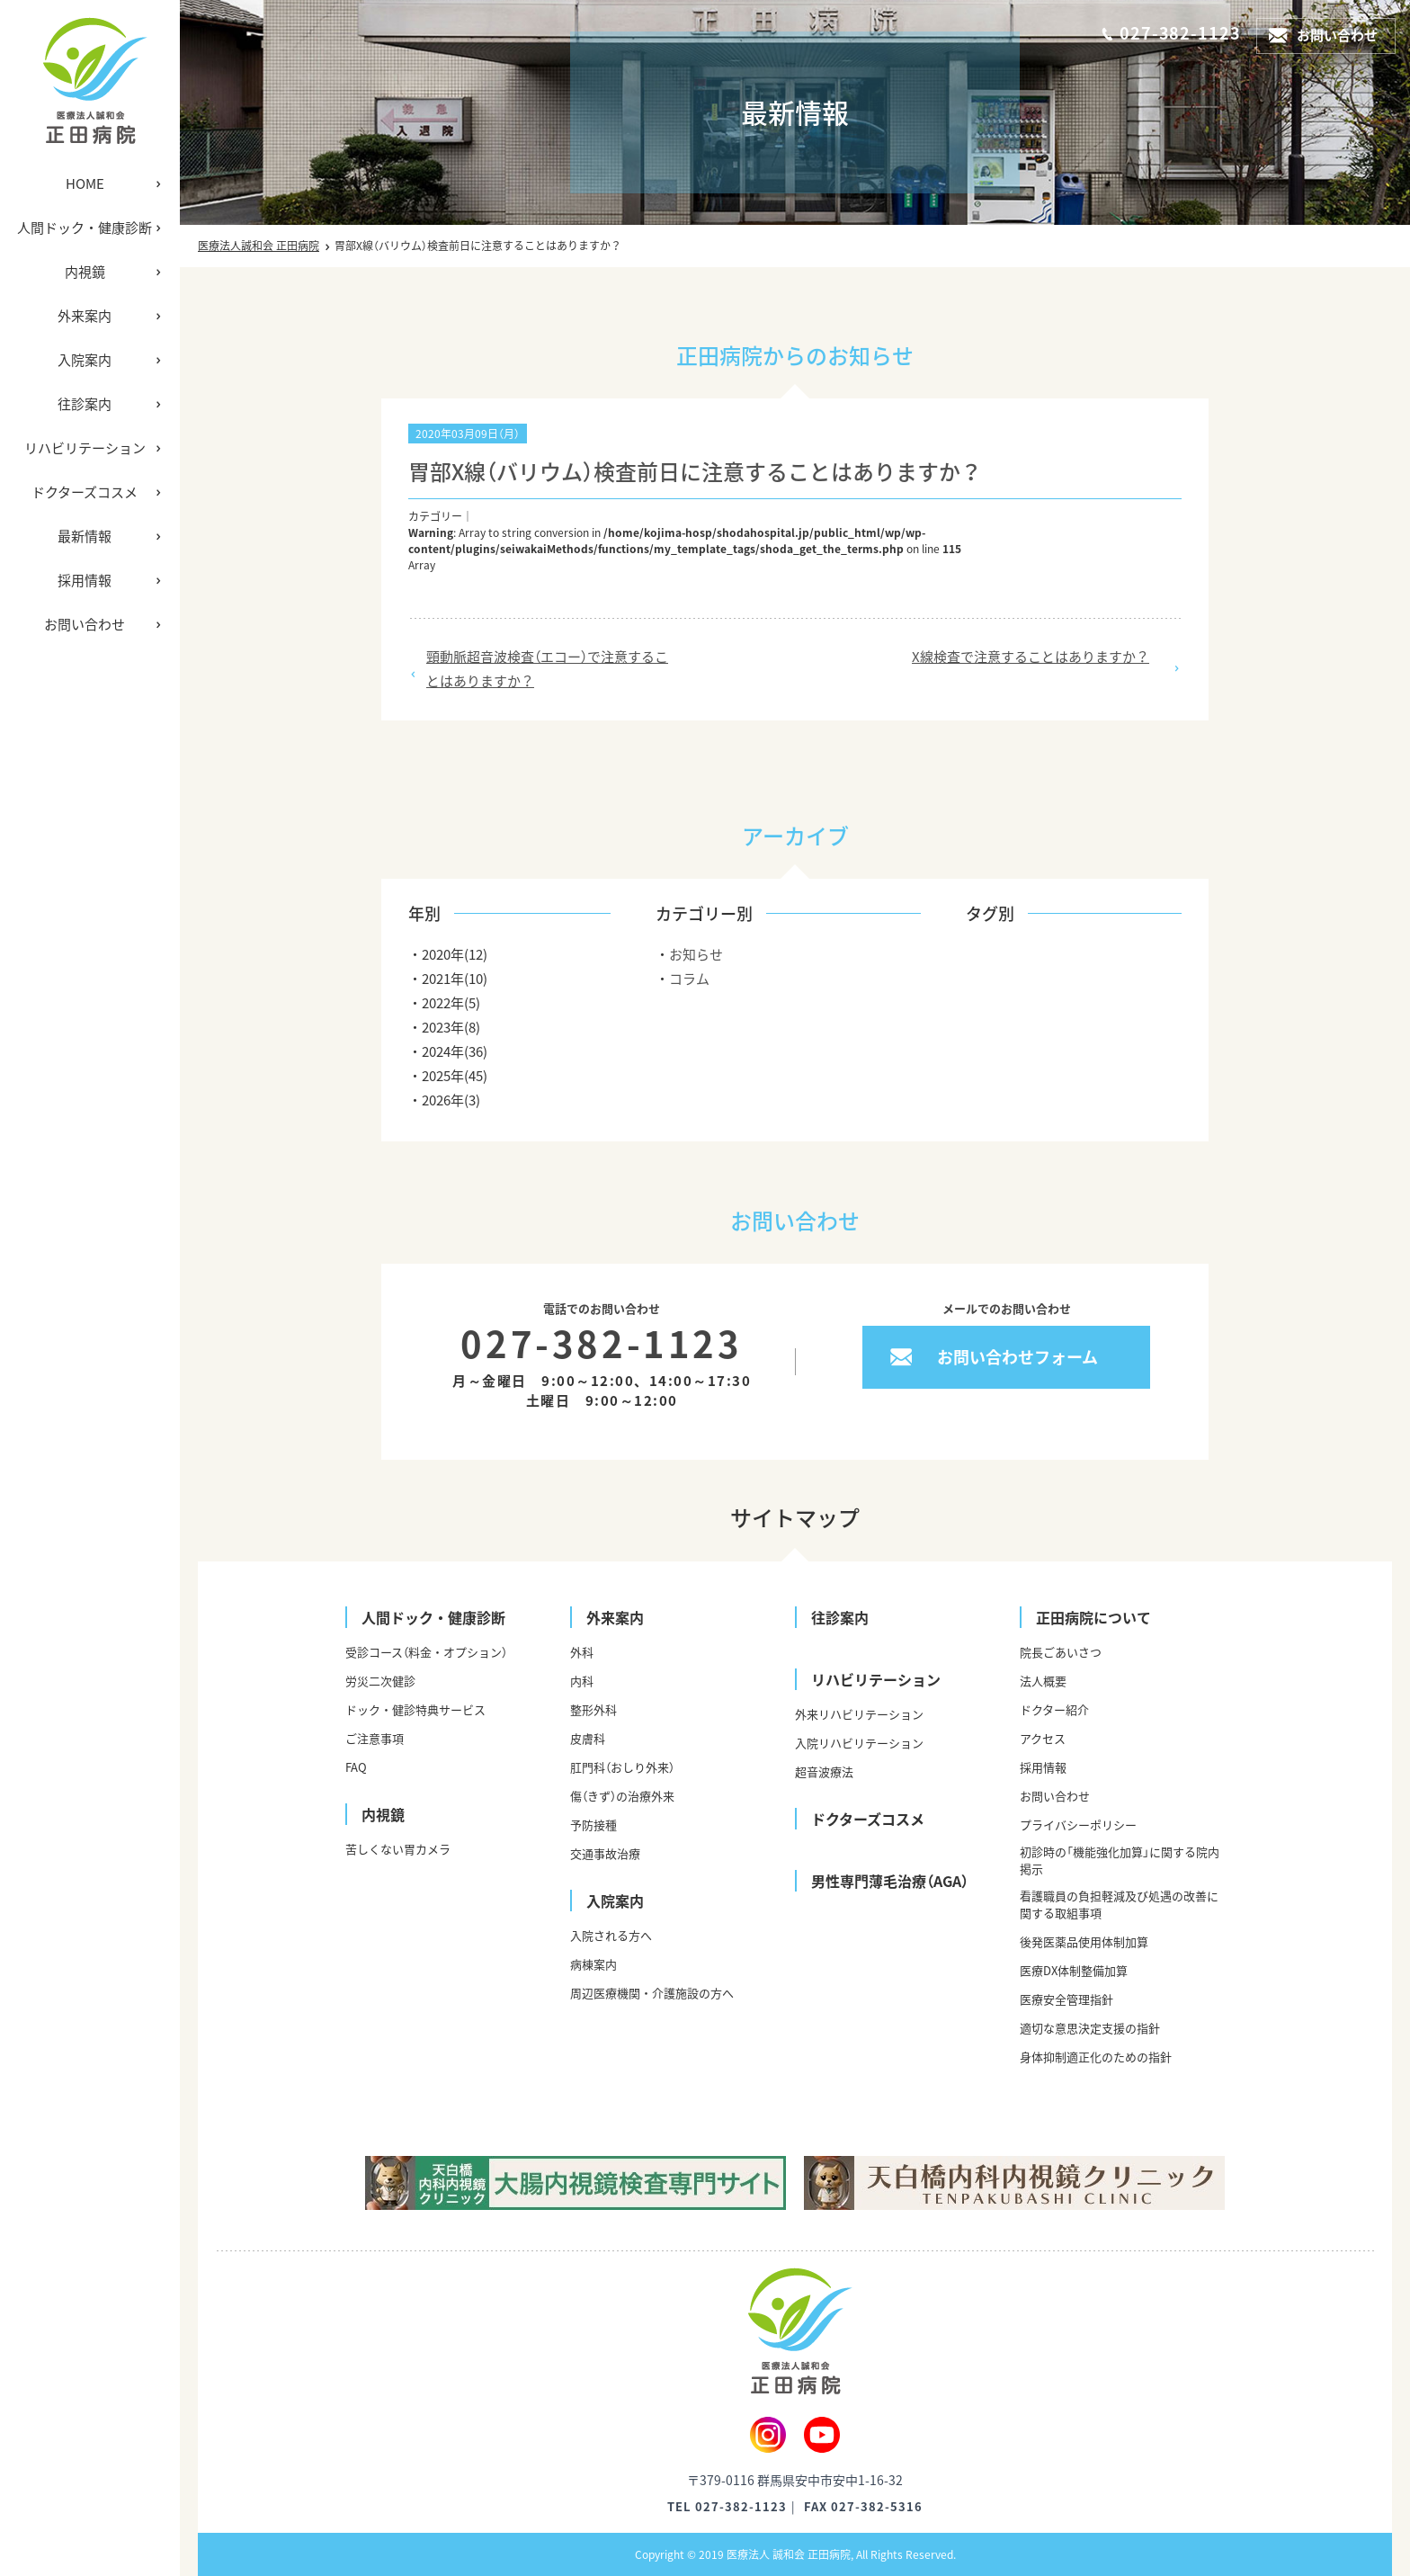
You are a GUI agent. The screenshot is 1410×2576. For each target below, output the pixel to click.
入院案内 (85, 360)
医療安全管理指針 (1066, 1999)
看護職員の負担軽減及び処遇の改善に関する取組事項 (1119, 1904)
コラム (689, 978)
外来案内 (85, 316)
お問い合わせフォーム (1017, 1357)
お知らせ (696, 954)
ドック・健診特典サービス (415, 1709)
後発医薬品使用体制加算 (1084, 1941)
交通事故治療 (605, 1853)
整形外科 (593, 1709)
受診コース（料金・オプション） (426, 1651)
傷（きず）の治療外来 (622, 1795)
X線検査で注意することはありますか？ (1030, 656)
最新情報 (85, 536)
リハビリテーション (85, 448)
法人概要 (1043, 1680)
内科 (581, 1680)
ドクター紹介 (1054, 1709)
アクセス (1043, 1738)
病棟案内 (593, 1963)
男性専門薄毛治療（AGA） (889, 1881)
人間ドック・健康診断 (84, 227)
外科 (581, 1651)
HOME (85, 183)
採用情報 (85, 580)
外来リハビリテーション (859, 1713)
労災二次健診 (380, 1680)
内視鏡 (85, 272)
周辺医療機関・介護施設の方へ (652, 1992)
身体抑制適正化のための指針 (1096, 2056)
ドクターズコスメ (84, 492)
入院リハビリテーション (859, 1742)
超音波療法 (824, 1771)
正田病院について (1093, 1617)
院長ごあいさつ (1061, 1651)
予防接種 (593, 1824)
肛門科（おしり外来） (622, 1766)
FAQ (356, 1766)
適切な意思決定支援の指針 (1090, 2027)
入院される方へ (611, 1935)
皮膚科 (587, 1738)
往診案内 (85, 404)
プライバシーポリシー (1078, 1824)
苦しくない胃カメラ (398, 1848)
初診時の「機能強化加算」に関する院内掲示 (1119, 1860)
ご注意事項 (374, 1738)
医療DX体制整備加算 (1074, 1970)
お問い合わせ (84, 624)
